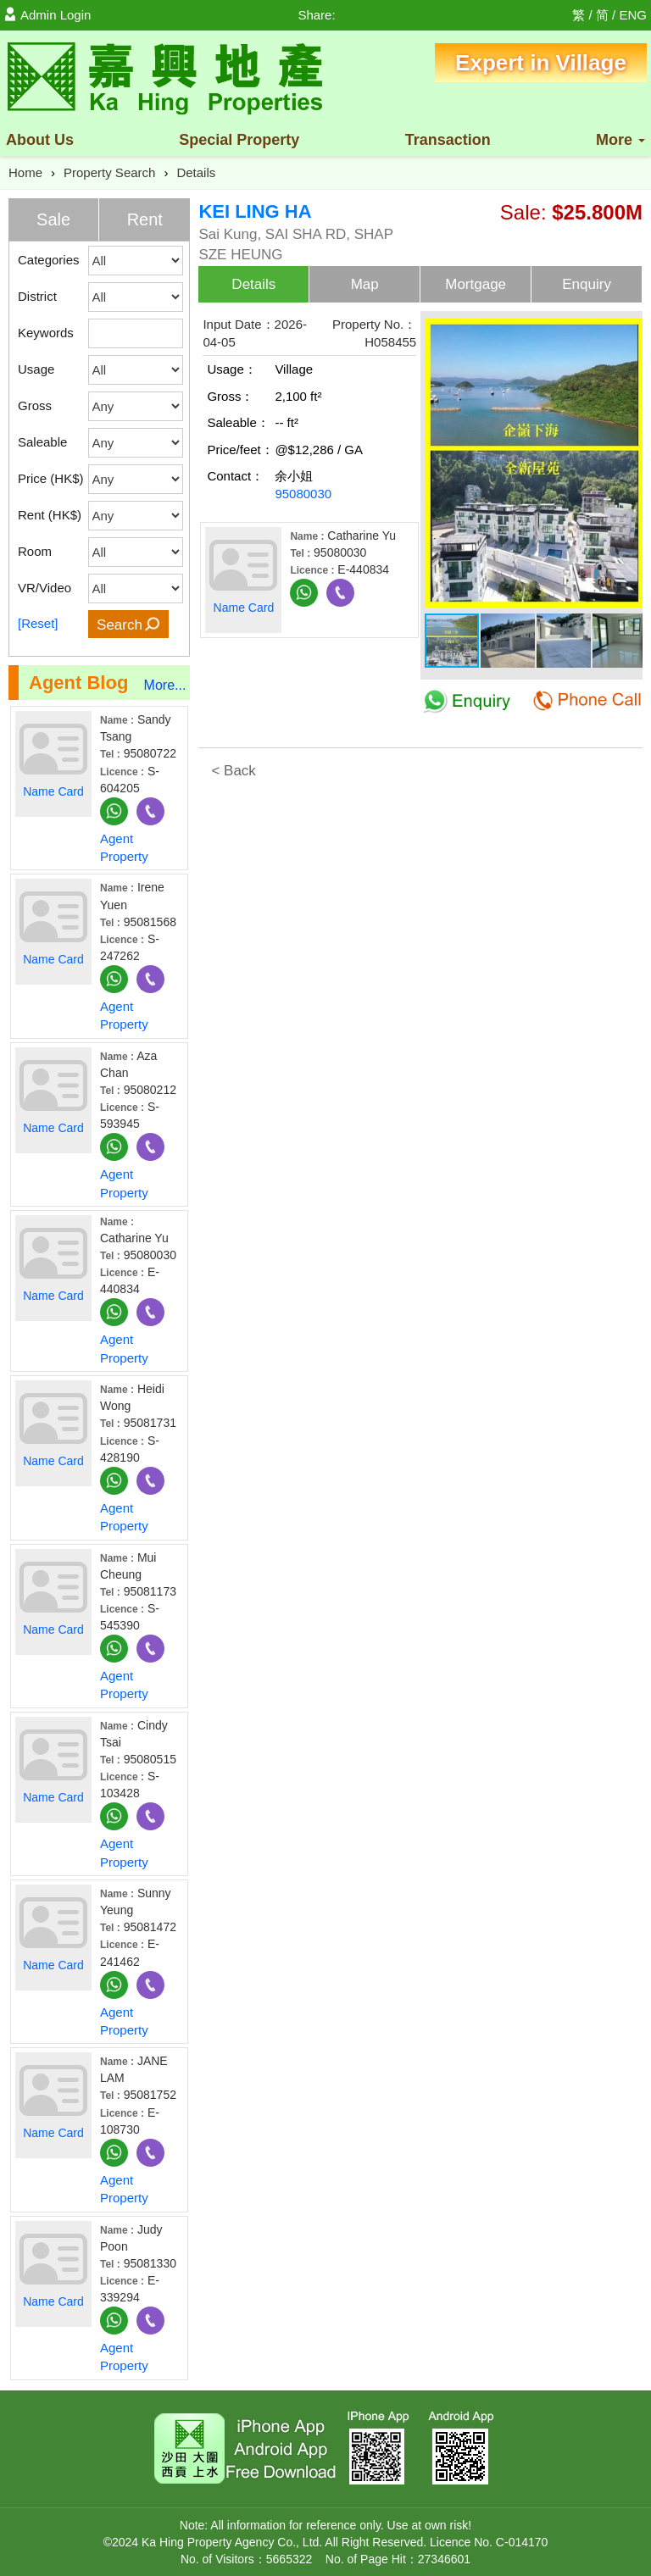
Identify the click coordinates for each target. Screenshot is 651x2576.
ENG (633, 15)
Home (25, 172)
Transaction (448, 139)
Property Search (109, 172)
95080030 (303, 493)
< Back (233, 771)
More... (165, 685)
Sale (53, 219)
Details (195, 172)
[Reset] (38, 623)
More (620, 139)
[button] (627, 330)
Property (239, 139)
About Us (40, 139)
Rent (145, 219)
